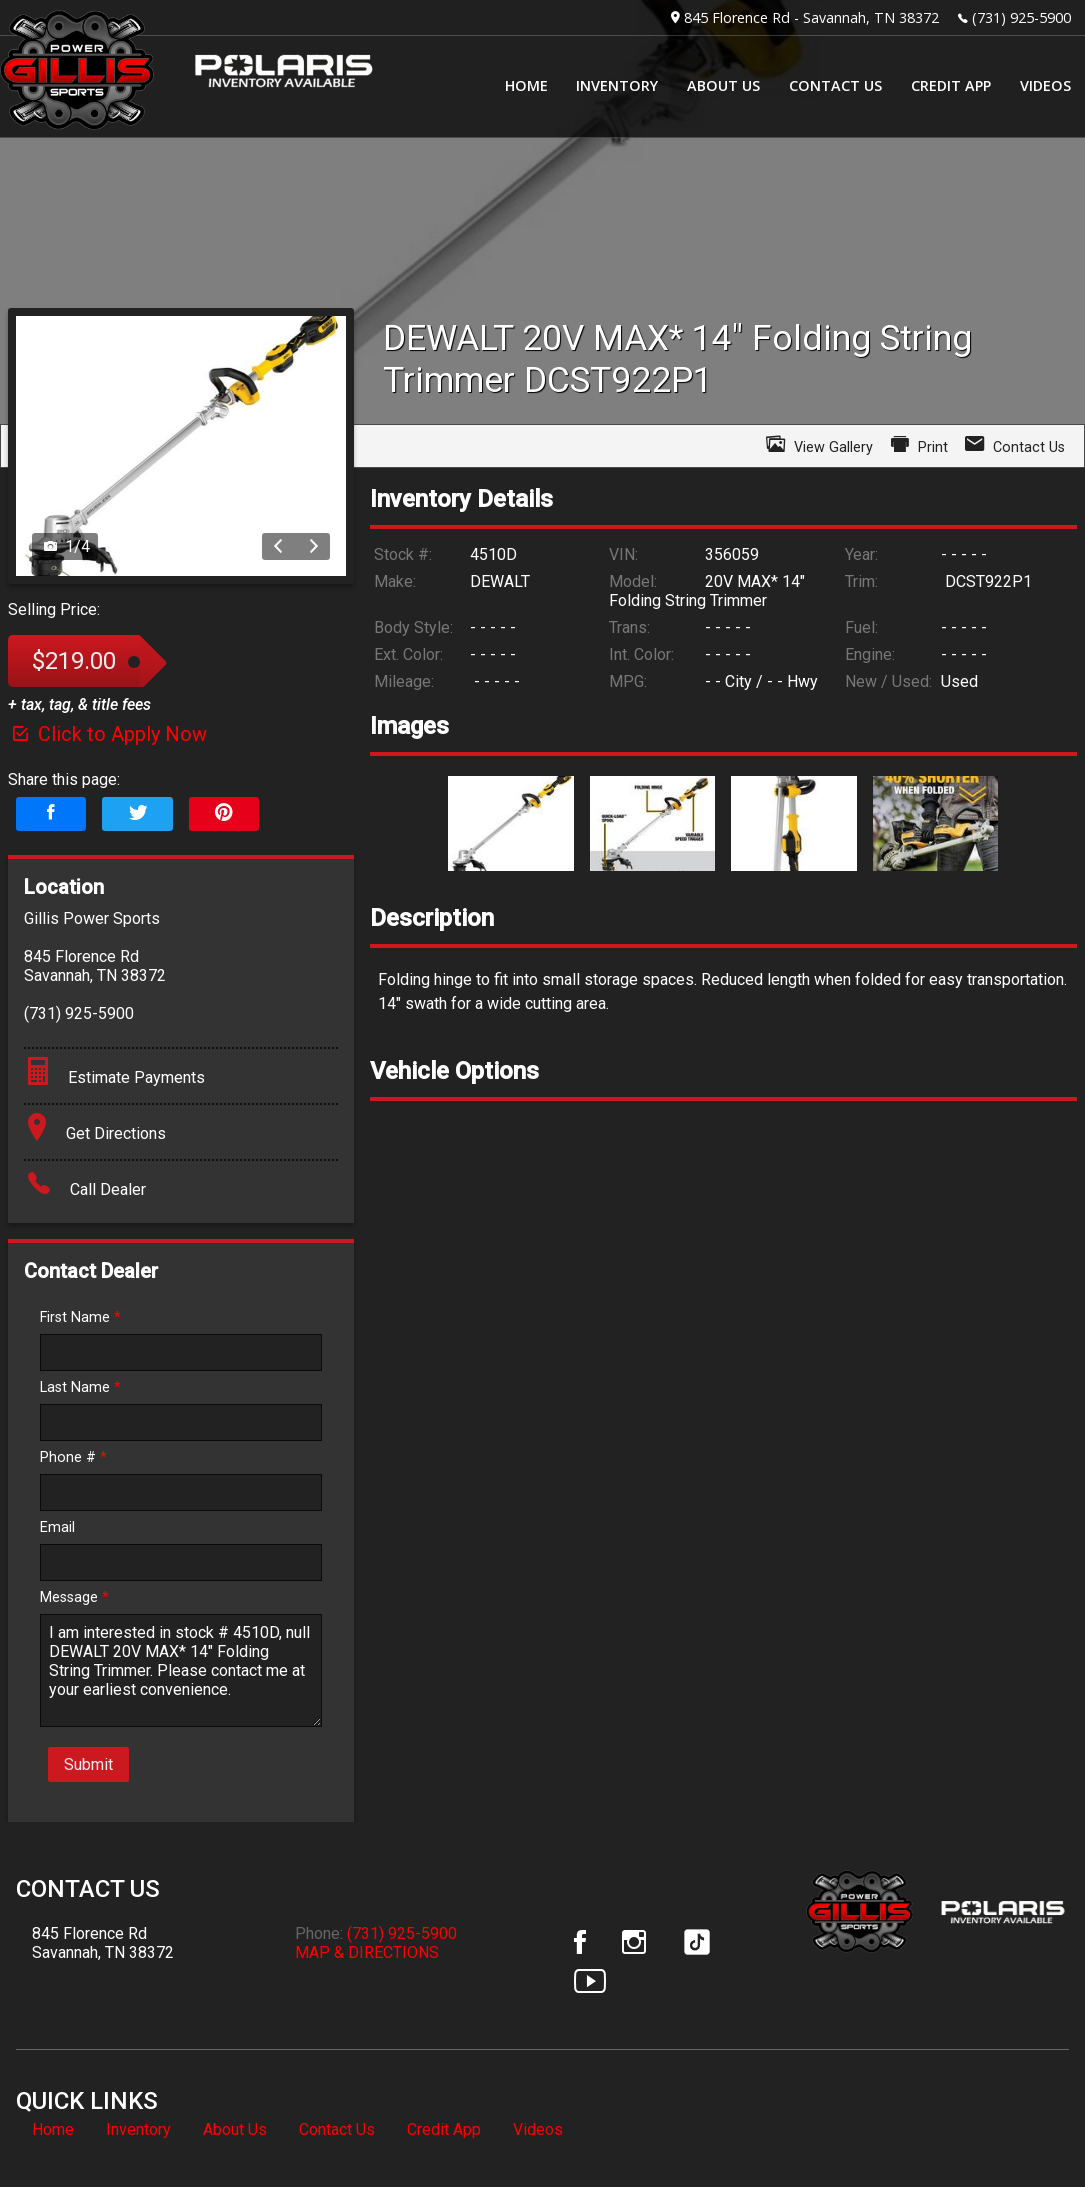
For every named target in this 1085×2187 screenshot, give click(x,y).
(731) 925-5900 (1021, 17)
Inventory (138, 2129)
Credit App (444, 2129)
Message (74, 1597)
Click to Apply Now (107, 734)
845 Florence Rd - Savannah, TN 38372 (811, 17)
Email (57, 1527)
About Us (235, 2129)
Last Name (80, 1387)
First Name (80, 1317)
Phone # (73, 1457)
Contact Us (337, 2129)
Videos (538, 2129)
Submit (88, 1764)
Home (53, 2129)
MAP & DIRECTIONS (367, 1952)
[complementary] (1025, 2127)
